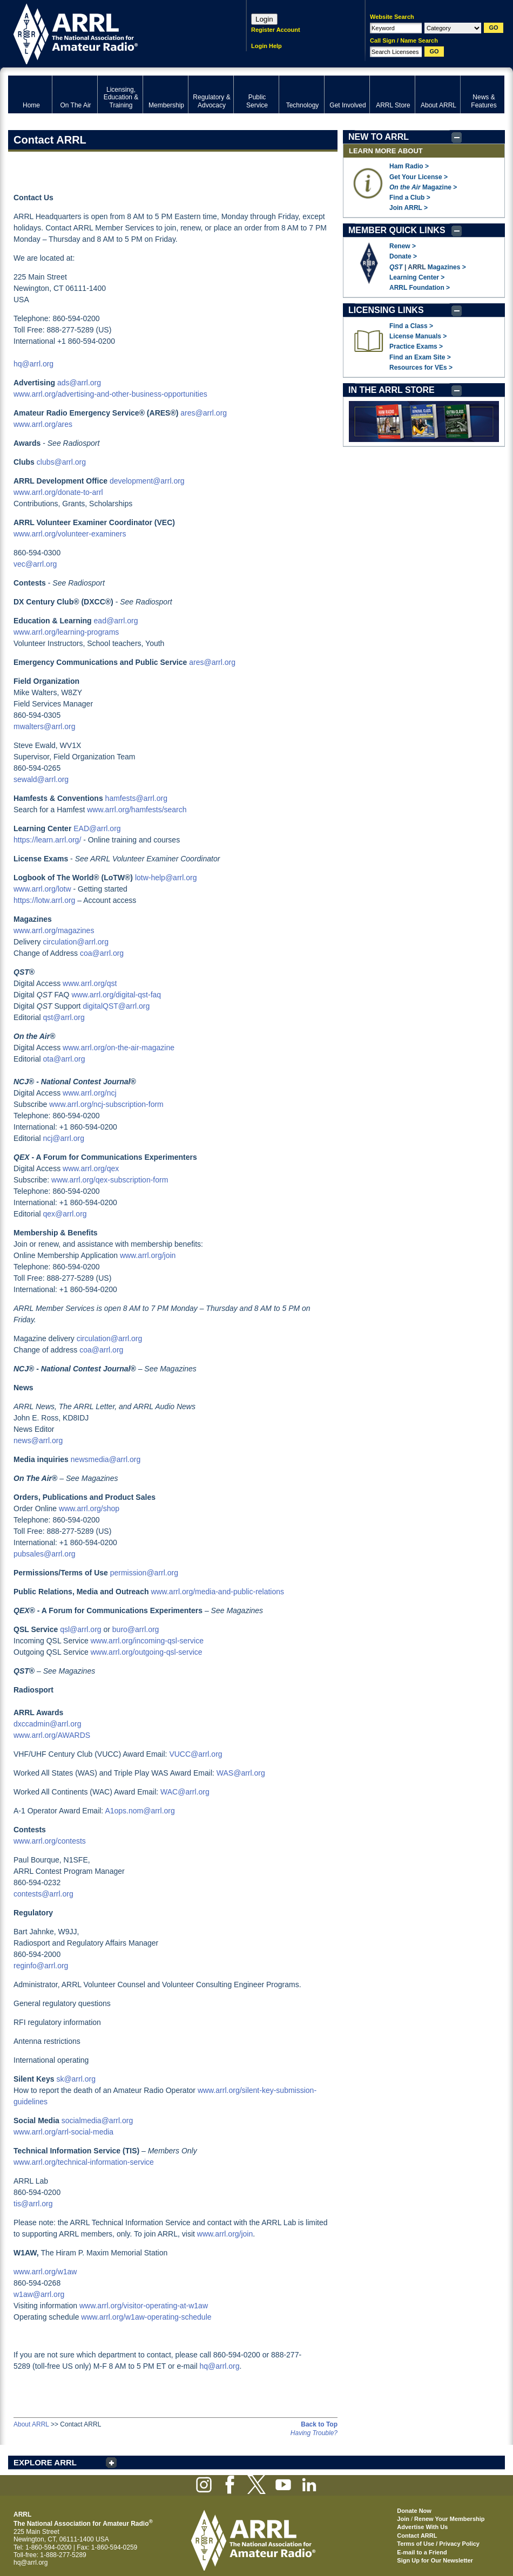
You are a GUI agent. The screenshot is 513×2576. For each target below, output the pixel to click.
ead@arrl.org (116, 620)
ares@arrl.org (203, 413)
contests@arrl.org (43, 1893)
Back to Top (319, 2424)
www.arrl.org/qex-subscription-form (109, 1179)
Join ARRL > (408, 208)
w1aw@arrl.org (39, 2294)
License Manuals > (418, 336)
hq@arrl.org (33, 363)
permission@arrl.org (144, 1572)
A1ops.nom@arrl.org (139, 1810)
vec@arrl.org (35, 564)
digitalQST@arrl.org (116, 1006)
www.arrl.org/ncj (90, 1093)
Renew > (402, 246)
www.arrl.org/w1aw (45, 2271)
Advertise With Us (422, 2527)
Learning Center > (416, 277)
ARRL (113, 32)
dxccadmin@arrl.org (47, 1723)
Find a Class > (411, 326)
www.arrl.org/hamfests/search (136, 809)
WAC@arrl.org (185, 1791)
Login (264, 19)
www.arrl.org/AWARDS (52, 1735)
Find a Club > (409, 197)
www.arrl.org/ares (43, 424)
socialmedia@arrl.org (97, 2120)
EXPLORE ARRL (45, 2462)
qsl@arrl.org (80, 1629)
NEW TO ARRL (378, 136)
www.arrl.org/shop (89, 1508)
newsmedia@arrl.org (105, 1459)
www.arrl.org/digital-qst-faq (116, 994)
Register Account (275, 29)
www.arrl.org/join (148, 1255)
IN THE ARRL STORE (391, 390)
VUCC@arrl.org (195, 1754)
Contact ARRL (417, 2535)
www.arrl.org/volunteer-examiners (70, 533)
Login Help (266, 46)
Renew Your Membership (449, 2519)
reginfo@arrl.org (41, 1965)
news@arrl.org (38, 1440)
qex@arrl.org (64, 1213)
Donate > (403, 256)
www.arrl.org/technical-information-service (84, 2162)
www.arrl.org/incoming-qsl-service (147, 1640)
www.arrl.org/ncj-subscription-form (106, 1104)
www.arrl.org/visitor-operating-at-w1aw (143, 2305)
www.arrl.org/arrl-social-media (63, 2132)
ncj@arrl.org (63, 1138)
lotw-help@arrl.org (166, 877)
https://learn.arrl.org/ (47, 839)
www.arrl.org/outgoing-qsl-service (146, 1652)
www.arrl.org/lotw (42, 889)
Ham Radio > (409, 166)
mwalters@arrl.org (45, 726)
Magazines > (447, 267)
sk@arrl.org (76, 2079)
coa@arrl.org (102, 953)
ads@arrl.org (79, 382)
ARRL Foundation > (419, 287)
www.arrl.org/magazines (54, 930)
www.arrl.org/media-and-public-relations (217, 1591)
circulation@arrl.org (76, 941)
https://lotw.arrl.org (44, 900)
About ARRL (31, 2424)
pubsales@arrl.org (45, 1553)
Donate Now (414, 2510)
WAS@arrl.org (241, 1773)
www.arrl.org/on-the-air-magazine (118, 1047)
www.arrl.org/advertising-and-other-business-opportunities (110, 394)
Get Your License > (418, 177)
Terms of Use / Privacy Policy (438, 2543)
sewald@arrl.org (41, 779)
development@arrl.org (147, 481)
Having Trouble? (314, 2433)
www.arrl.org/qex (91, 1168)
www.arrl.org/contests (50, 1841)
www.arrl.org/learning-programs (66, 632)
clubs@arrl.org (61, 462)
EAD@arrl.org (96, 828)
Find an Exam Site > (420, 357)
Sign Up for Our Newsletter (435, 2560)
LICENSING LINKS (386, 310)
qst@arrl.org (63, 1017)
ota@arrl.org (64, 1059)
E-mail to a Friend (422, 2552)
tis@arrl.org (33, 2203)
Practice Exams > (416, 346)
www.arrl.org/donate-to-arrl (58, 492)
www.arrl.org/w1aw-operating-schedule (146, 2317)
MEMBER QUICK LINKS (397, 230)
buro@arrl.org (135, 1629)
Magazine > (423, 187)
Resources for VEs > (421, 367)
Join (403, 2519)
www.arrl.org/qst (90, 983)
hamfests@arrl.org (136, 798)
